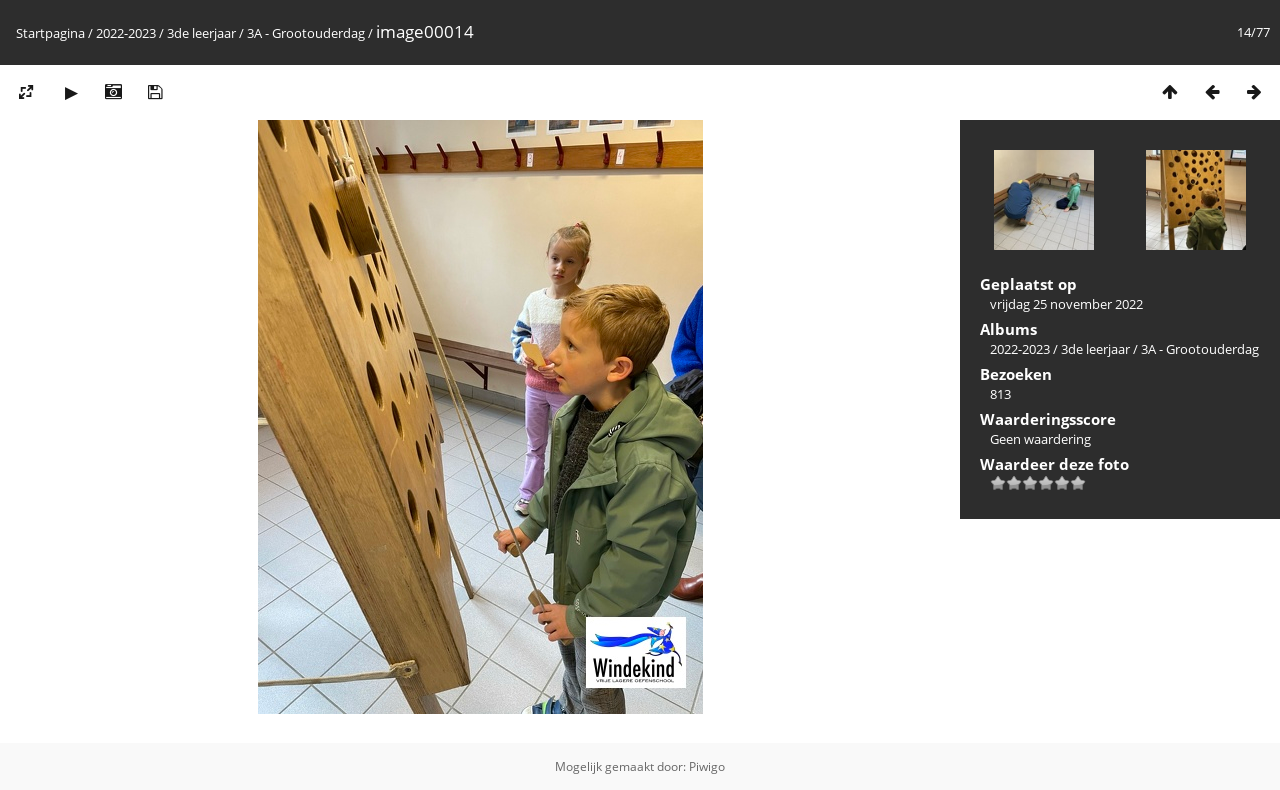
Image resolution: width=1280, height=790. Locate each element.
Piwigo (707, 766)
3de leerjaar (201, 33)
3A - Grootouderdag (306, 33)
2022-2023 (126, 33)
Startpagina (50, 33)
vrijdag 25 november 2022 (1066, 304)
